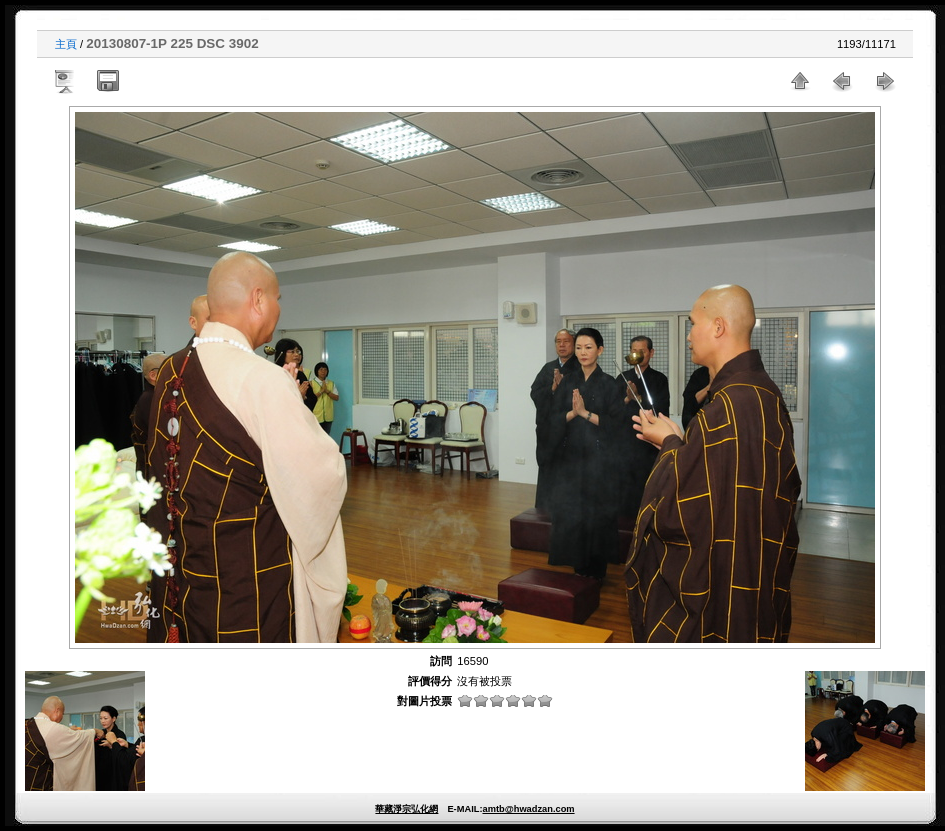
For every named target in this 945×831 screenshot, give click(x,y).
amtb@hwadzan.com (528, 809)
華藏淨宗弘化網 (406, 809)
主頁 (66, 44)
